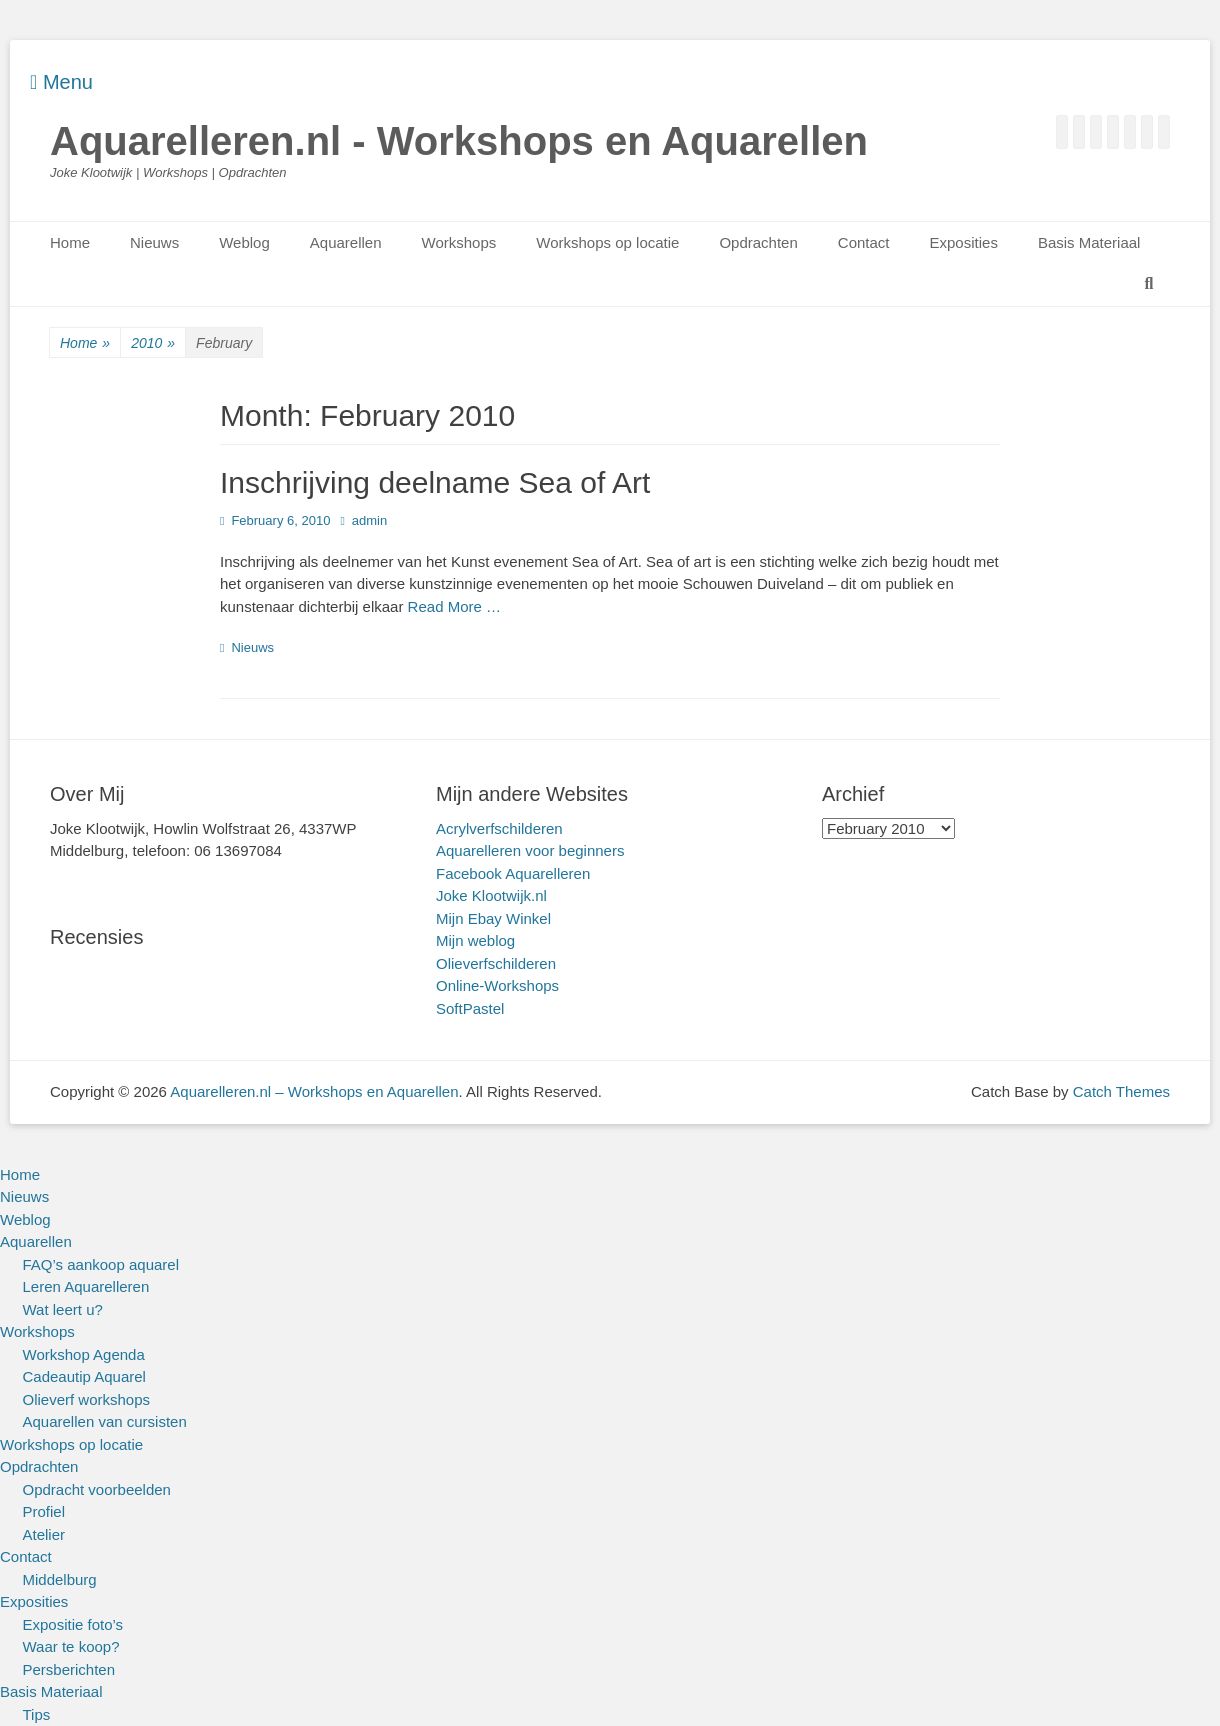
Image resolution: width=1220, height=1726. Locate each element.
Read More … (454, 606)
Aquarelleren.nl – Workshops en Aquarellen (314, 1091)
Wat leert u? (63, 1309)
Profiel (44, 1511)
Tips (37, 1714)
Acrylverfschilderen (499, 828)
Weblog (244, 242)
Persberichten (69, 1669)
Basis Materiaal (1089, 242)
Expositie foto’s (73, 1624)
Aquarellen (346, 242)
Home (70, 242)
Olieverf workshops (87, 1399)
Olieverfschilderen (496, 963)
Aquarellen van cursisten (105, 1421)
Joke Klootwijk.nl (491, 895)
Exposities (964, 242)
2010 (153, 343)
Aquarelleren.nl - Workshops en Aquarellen (459, 141)
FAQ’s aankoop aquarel (101, 1264)
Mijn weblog (475, 940)
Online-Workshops (497, 985)
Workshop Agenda (84, 1354)
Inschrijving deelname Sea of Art (435, 482)
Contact (864, 242)
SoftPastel (470, 1008)
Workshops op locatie (607, 242)
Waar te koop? (71, 1646)
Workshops (459, 242)
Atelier (44, 1534)
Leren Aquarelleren (86, 1286)
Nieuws (154, 242)
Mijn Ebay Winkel (493, 918)
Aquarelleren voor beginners (530, 850)
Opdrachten (758, 242)
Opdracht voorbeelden (97, 1489)
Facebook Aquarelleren (513, 873)
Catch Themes (1121, 1091)
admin (369, 520)
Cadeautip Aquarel (84, 1376)
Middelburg (60, 1579)
